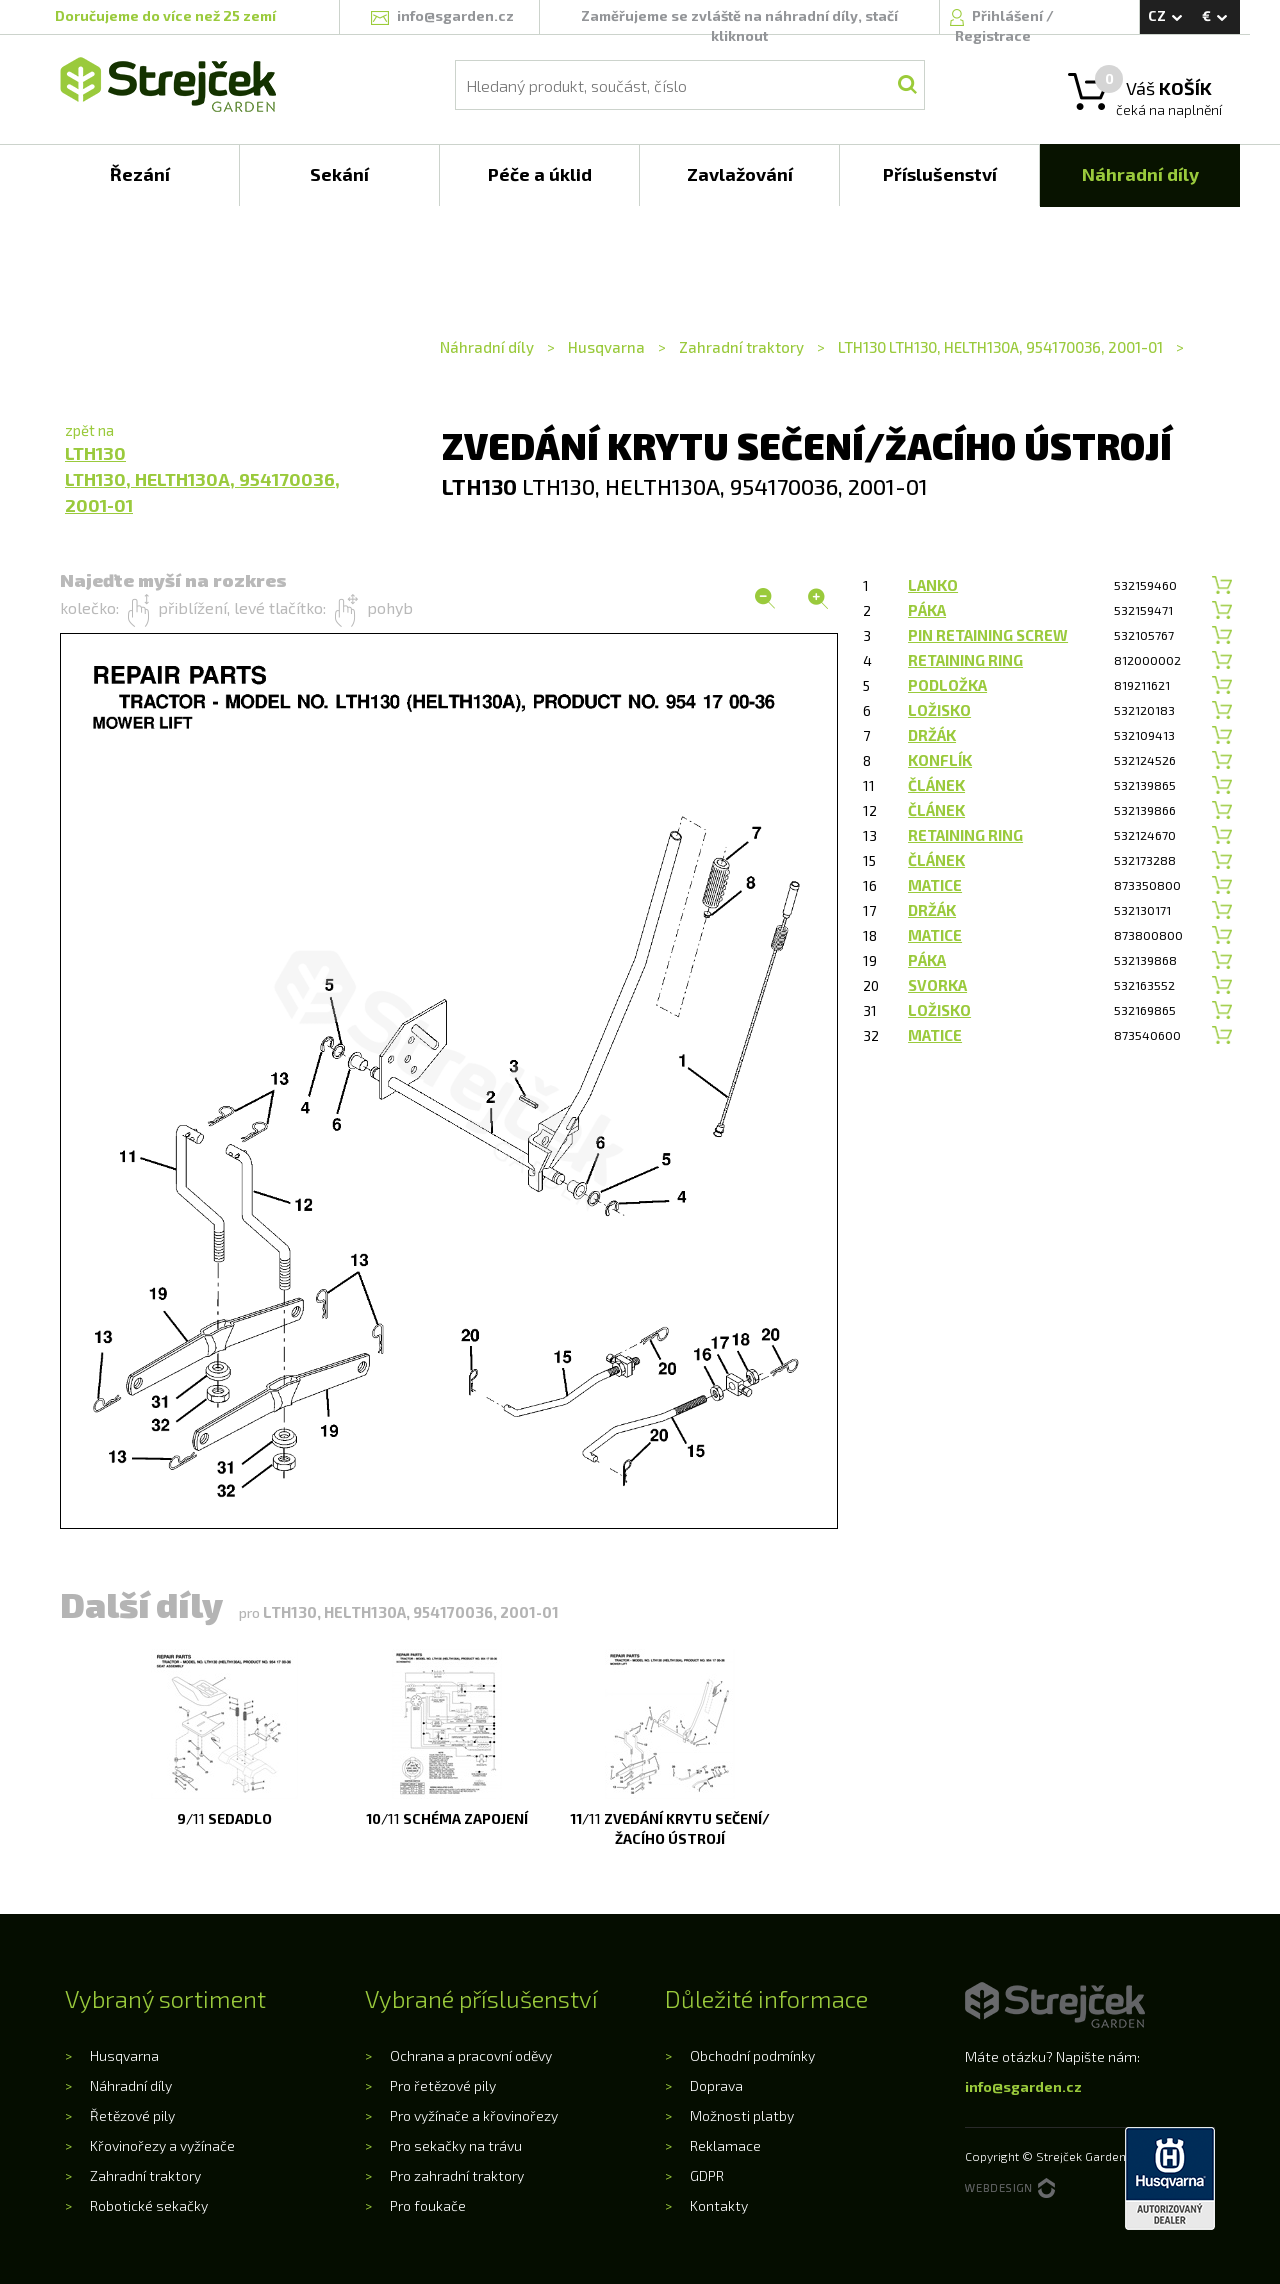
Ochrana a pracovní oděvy (471, 2055)
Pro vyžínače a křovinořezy (474, 2115)
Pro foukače (428, 2205)
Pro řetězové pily (443, 2085)
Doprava (716, 2085)
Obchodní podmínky (752, 2055)
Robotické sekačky (149, 2205)
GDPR (707, 2175)
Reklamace (725, 2145)
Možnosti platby (742, 2115)
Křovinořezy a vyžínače (162, 2145)
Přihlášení (1009, 15)
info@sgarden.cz (1023, 2086)
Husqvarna (606, 347)
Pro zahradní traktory (457, 2175)
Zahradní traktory (741, 347)
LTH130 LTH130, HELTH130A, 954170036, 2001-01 (1000, 347)
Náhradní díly (488, 347)
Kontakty (719, 2205)
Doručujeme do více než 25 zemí (165, 15)
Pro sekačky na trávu (456, 2145)
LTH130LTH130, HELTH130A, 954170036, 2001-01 (202, 478)
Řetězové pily (132, 2115)
